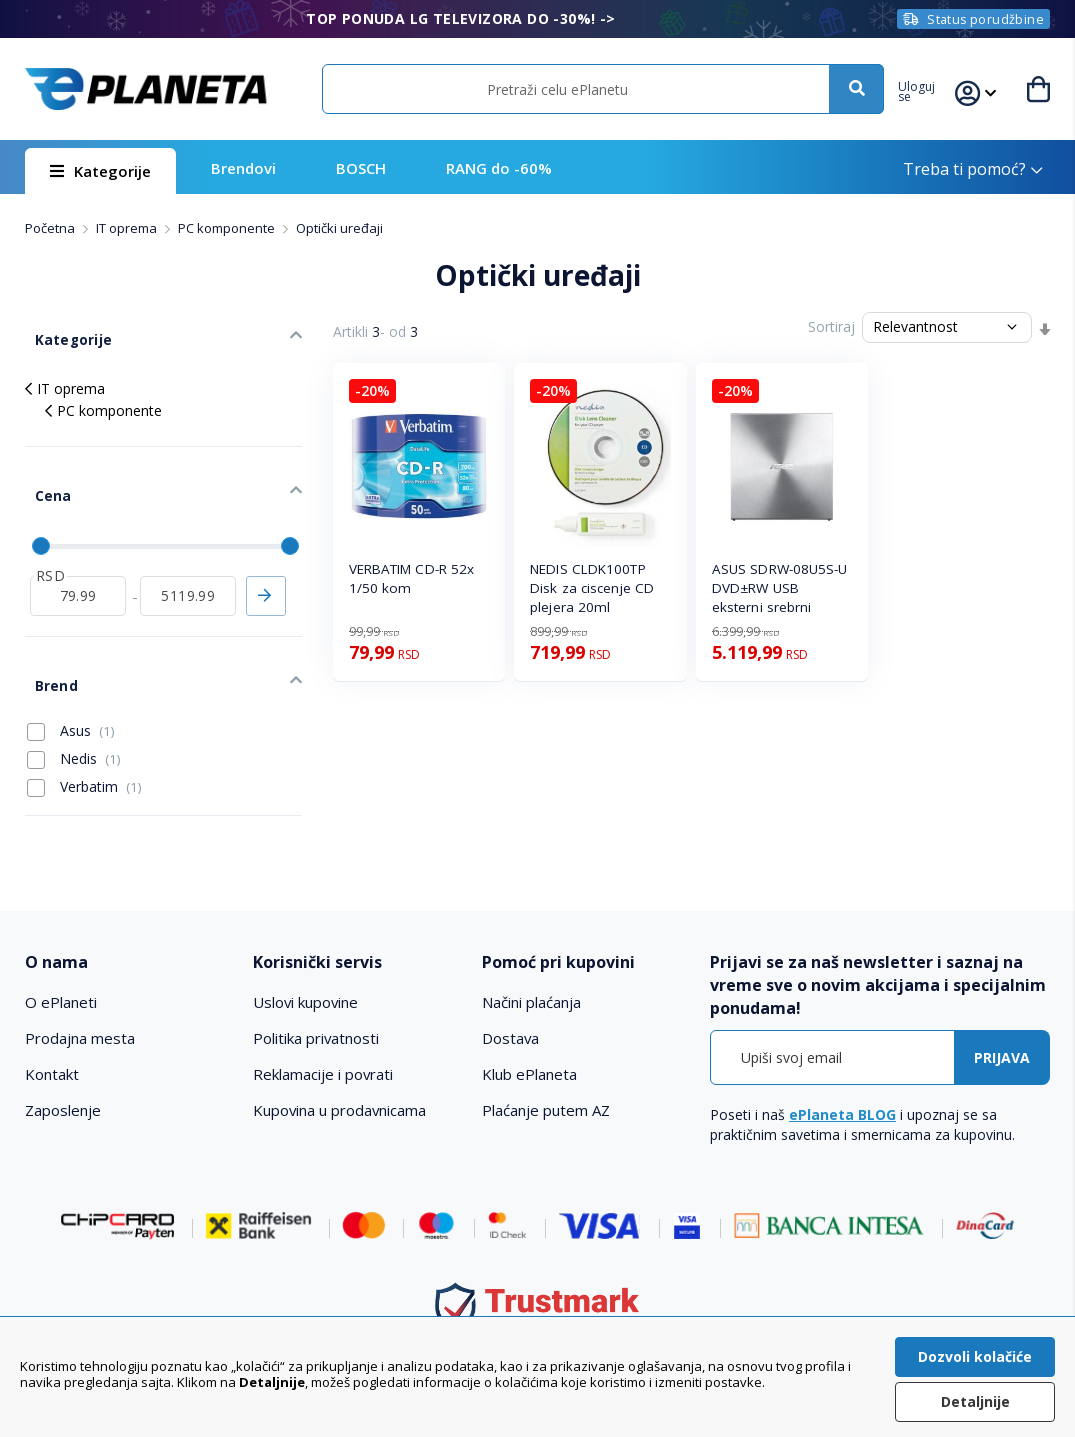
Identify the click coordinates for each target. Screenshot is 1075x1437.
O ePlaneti (61, 952)
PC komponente (228, 228)
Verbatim (84, 736)
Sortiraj (831, 326)
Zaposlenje (63, 1060)
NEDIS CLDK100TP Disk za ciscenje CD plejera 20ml (592, 588)
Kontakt (52, 1024)
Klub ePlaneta (529, 1024)
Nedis (74, 708)
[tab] (129, 912)
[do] (188, 560)
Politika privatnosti (316, 988)
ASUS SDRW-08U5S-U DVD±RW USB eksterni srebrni (780, 588)
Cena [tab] (41, 471)
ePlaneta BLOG (842, 1063)
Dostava (511, 988)
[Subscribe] (1002, 1006)
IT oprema (128, 228)
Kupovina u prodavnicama (340, 1060)
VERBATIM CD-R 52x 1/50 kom (412, 578)
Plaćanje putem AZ (546, 1060)
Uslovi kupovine (306, 952)
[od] (78, 560)
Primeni (266, 560)
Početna (51, 228)
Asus (71, 680)
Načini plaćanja (531, 952)
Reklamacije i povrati (323, 1024)
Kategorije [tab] (60, 331)
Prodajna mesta (80, 988)
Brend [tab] (45, 640)
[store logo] (146, 89)
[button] (927, 89)
